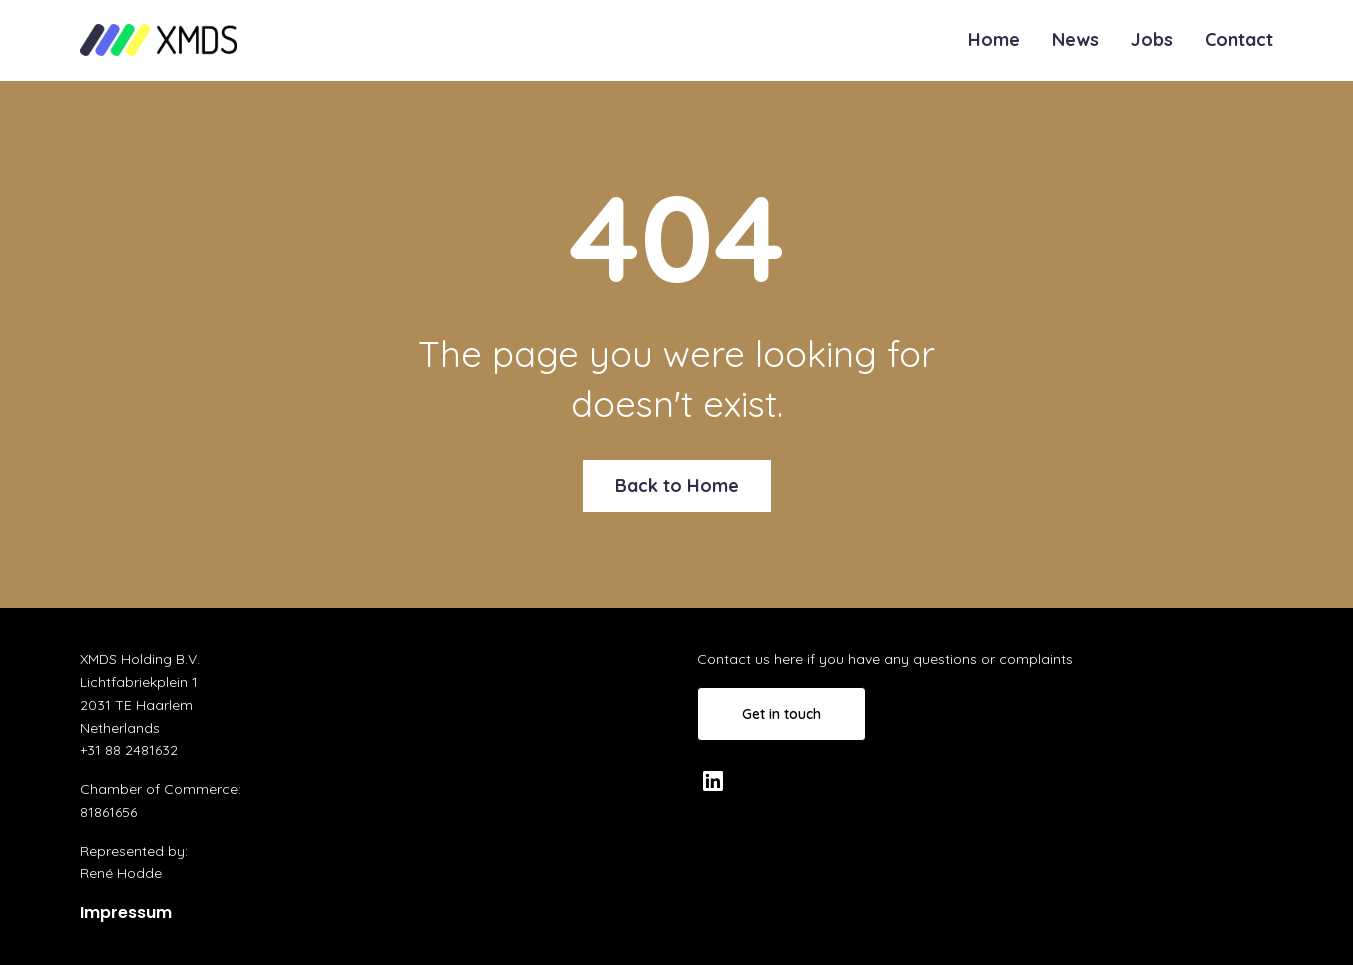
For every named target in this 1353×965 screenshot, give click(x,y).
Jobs (1152, 39)
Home (994, 39)
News (1075, 39)
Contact (1239, 39)
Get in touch (781, 714)
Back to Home (677, 485)
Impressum (126, 912)
